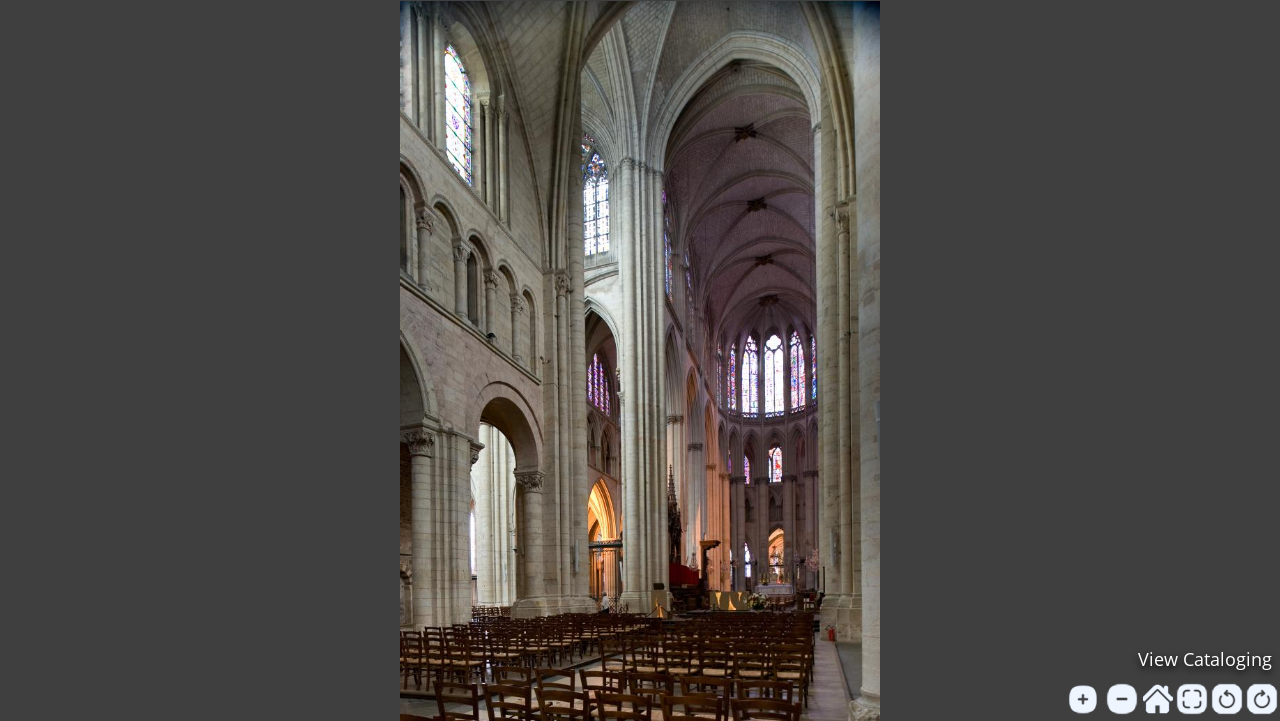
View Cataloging (1205, 659)
